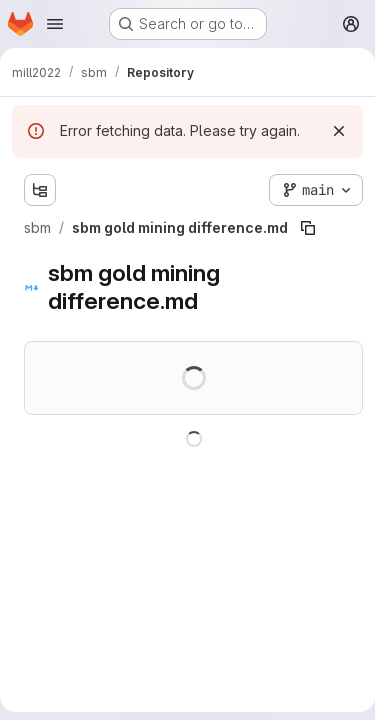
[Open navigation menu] (55, 24)
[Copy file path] (308, 228)
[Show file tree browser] (40, 190)
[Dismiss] (339, 131)
